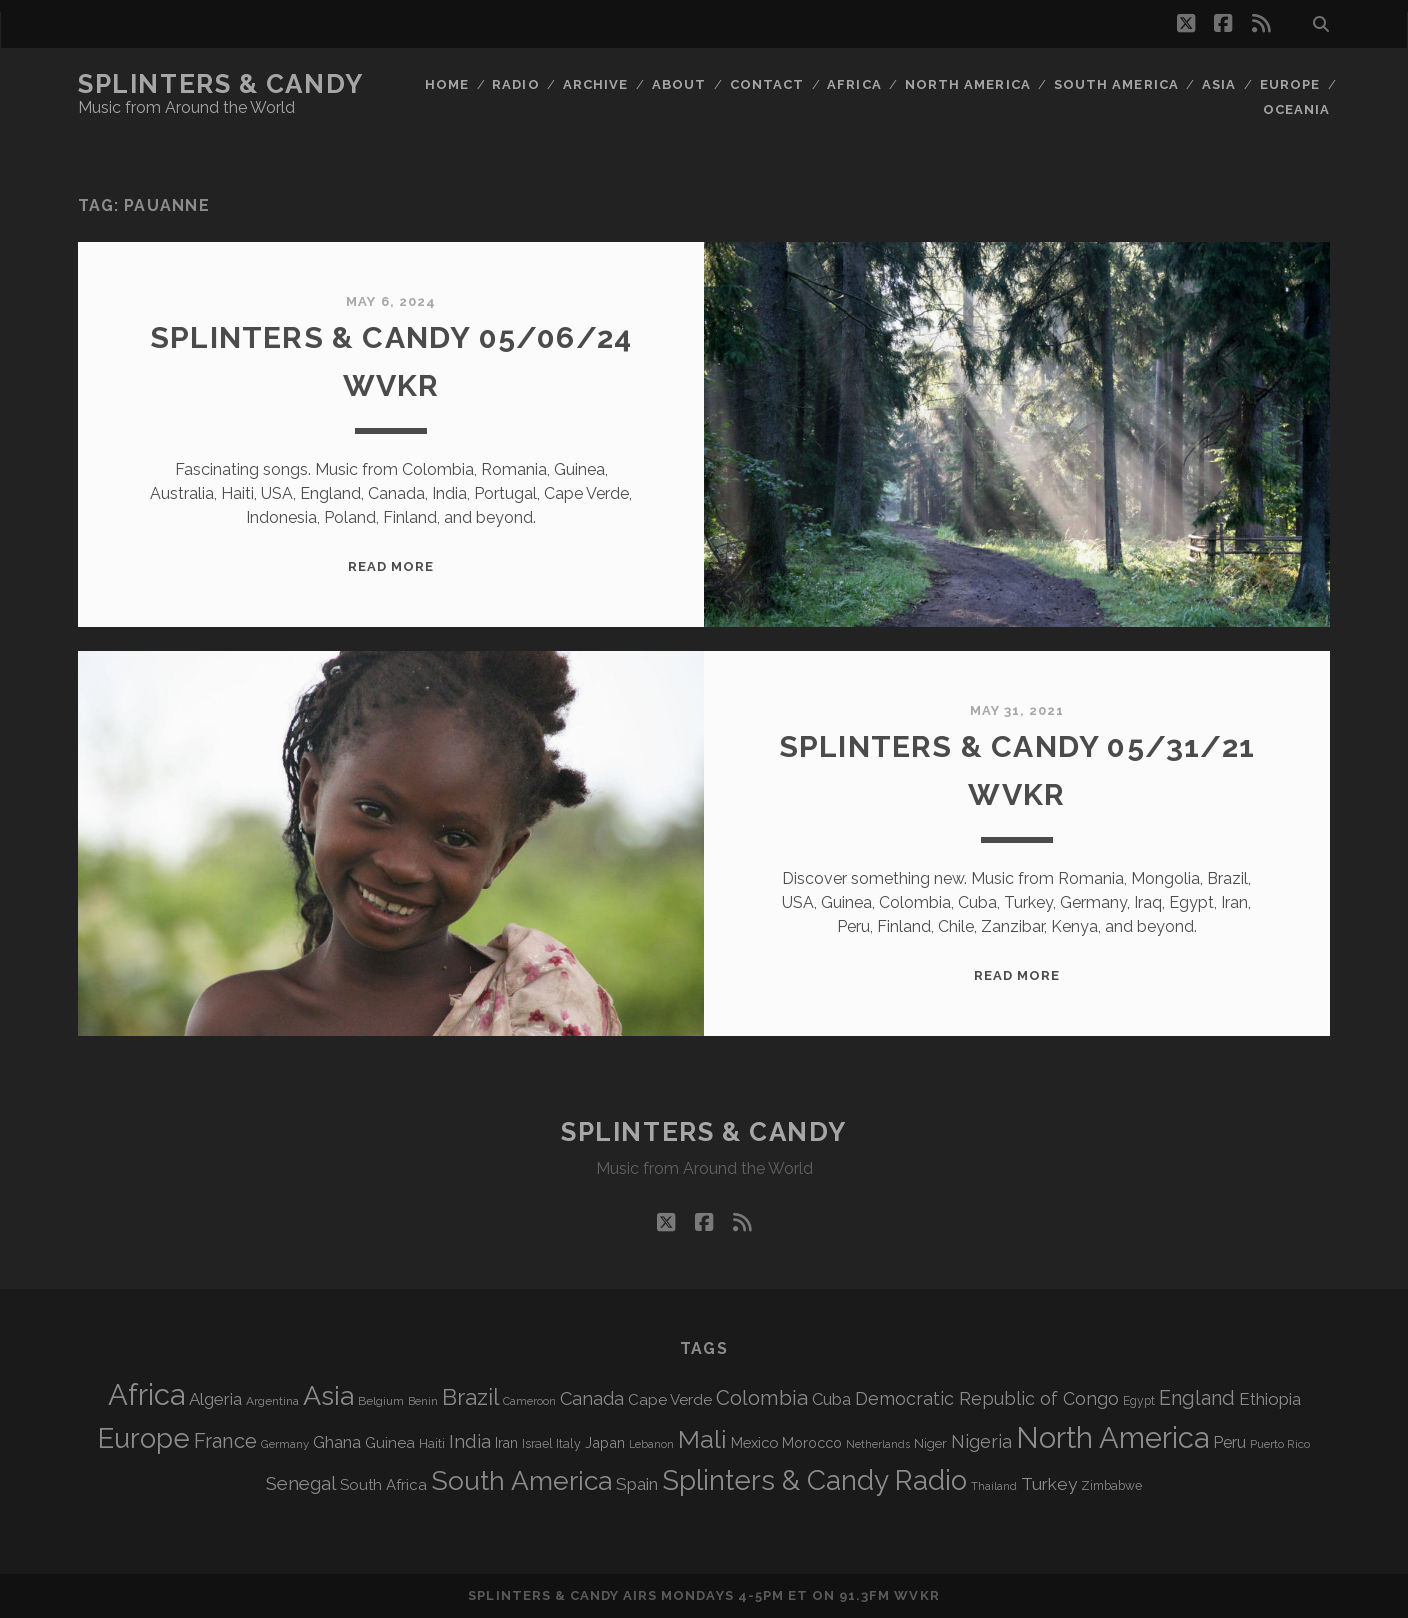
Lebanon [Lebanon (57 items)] (651, 1444)
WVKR (916, 1595)
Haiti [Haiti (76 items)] (432, 1443)
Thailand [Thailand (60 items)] (994, 1486)
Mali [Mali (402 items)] (702, 1439)
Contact (767, 84)
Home (447, 84)
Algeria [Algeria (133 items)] (215, 1399)
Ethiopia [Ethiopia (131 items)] (1270, 1399)
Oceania (1296, 109)
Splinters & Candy (221, 84)
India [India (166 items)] (470, 1441)
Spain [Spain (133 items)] (637, 1484)
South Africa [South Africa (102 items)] (383, 1484)
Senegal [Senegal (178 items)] (301, 1483)
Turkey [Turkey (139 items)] (1049, 1484)
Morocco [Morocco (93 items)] (812, 1443)
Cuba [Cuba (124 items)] (831, 1399)
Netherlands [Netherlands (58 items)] (878, 1444)
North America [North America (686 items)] (1112, 1438)
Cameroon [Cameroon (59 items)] (529, 1401)
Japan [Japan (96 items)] (605, 1442)
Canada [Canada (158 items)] (592, 1398)
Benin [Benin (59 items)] (423, 1401)
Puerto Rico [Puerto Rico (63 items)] (1280, 1444)
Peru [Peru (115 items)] (1229, 1442)
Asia (1219, 84)
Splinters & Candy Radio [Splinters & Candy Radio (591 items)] (814, 1480)
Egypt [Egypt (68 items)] (1139, 1401)
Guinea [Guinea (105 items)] (390, 1443)
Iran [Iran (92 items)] (506, 1443)
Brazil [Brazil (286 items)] (470, 1397)
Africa (854, 84)
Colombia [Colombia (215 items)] (762, 1398)
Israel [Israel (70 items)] (537, 1444)
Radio (515, 84)
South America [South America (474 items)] (521, 1480)
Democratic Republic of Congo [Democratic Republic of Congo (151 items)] (987, 1398)
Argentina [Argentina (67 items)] (272, 1401)
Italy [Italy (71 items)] (568, 1443)
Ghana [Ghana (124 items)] (337, 1442)
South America (1116, 84)
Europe (1290, 84)
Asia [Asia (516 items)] (328, 1395)
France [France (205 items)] (225, 1441)
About (679, 84)
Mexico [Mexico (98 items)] (754, 1442)
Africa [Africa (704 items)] (146, 1394)
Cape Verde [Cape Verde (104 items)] (670, 1400)
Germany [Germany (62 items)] (285, 1444)
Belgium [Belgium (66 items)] (381, 1401)
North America (968, 84)
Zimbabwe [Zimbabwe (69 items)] (1111, 1486)
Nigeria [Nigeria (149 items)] (981, 1441)
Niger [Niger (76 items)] (930, 1443)
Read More (391, 566)
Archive (595, 84)
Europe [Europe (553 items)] (144, 1438)
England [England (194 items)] (1197, 1398)
